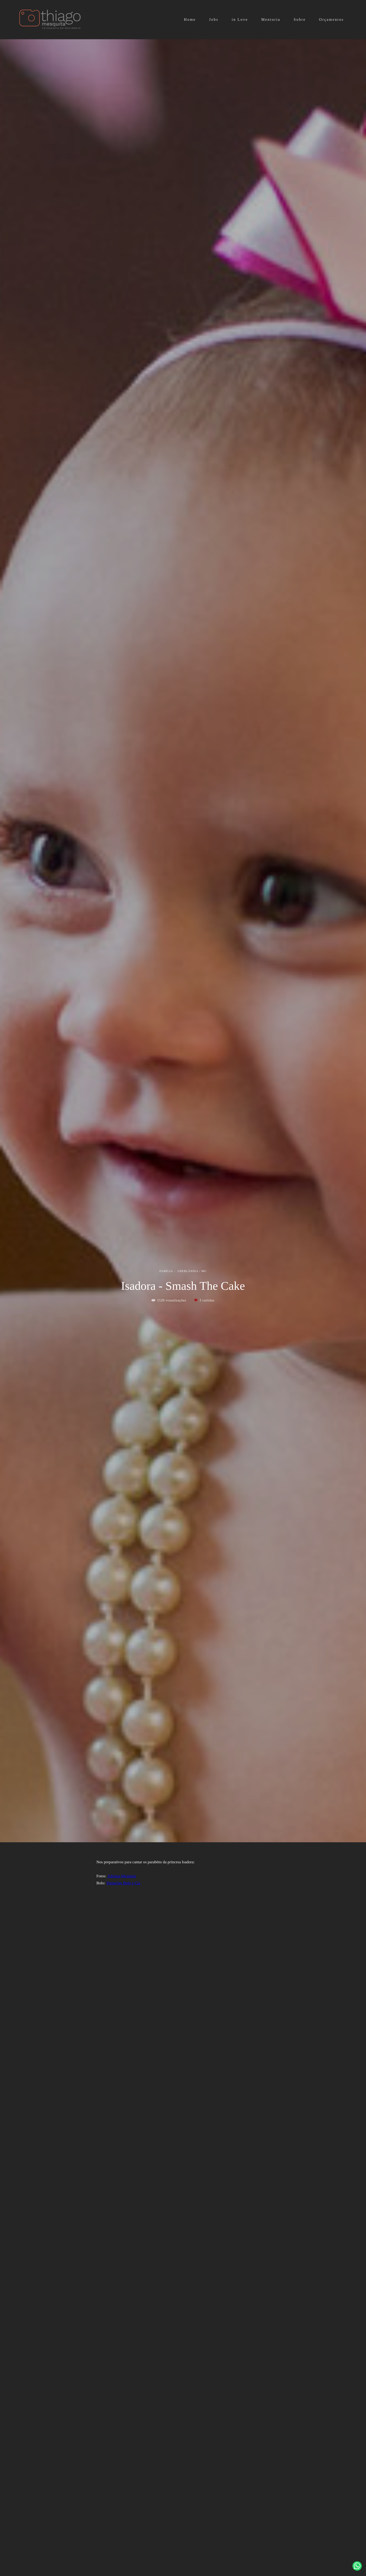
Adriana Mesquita (121, 1876)
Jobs (213, 19)
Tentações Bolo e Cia (123, 1883)
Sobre (300, 19)
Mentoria (270, 19)
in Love (240, 19)
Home (190, 19)
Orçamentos (331, 19)
